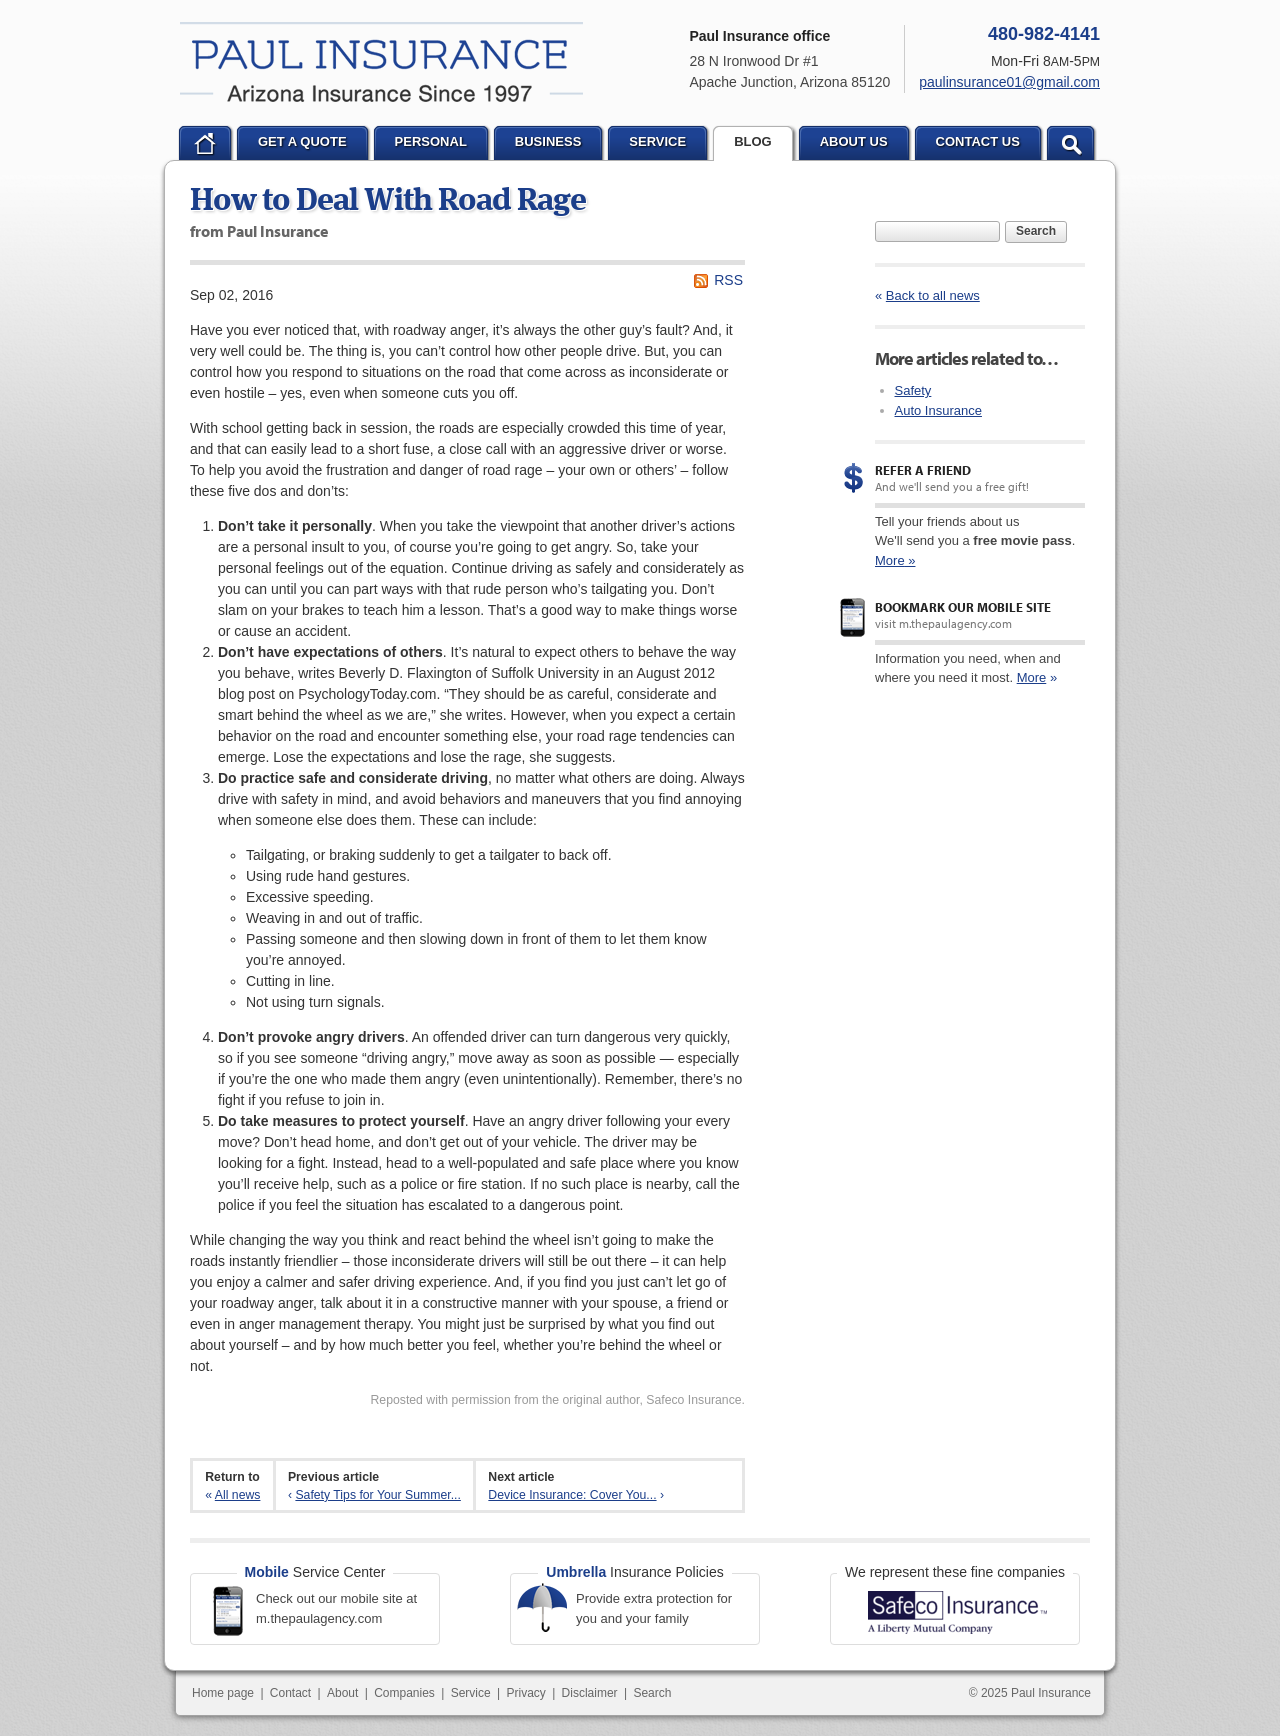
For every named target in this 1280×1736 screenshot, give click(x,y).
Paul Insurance (381, 62)
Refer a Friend (923, 470)
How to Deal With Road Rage (388, 202)
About (342, 1693)
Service (471, 1693)
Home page (223, 1693)
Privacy (525, 1693)
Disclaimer (590, 1693)
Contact (290, 1693)
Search (1036, 231)
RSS (728, 280)
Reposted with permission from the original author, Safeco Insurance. (557, 1400)
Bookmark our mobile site (963, 607)
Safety (913, 390)
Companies (404, 1693)
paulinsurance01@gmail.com (1009, 82)
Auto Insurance (938, 410)
